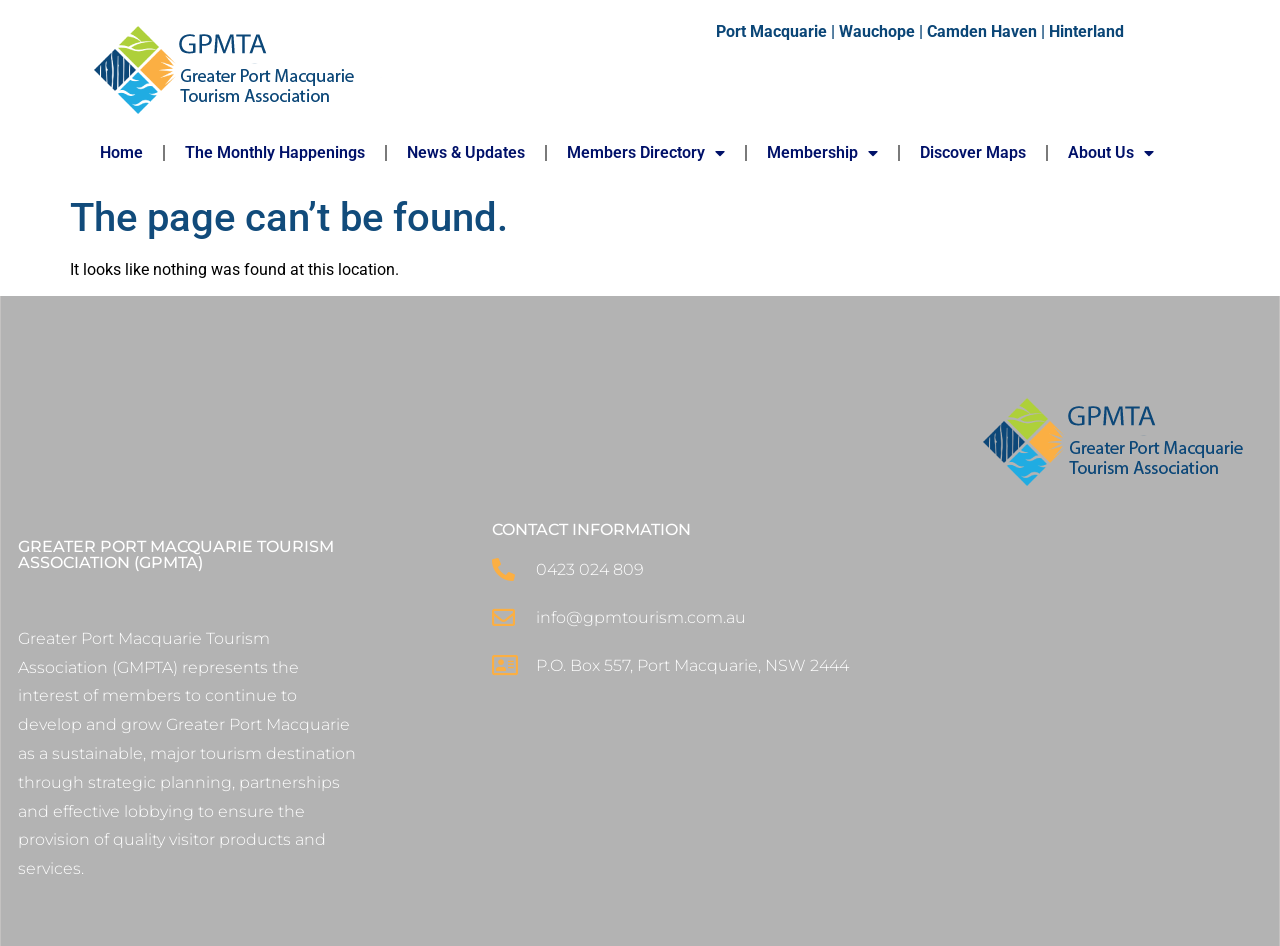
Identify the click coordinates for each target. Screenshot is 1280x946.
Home (121, 152)
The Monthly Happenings (275, 152)
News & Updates (466, 152)
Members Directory (646, 153)
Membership (822, 153)
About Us (1111, 153)
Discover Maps (973, 152)
